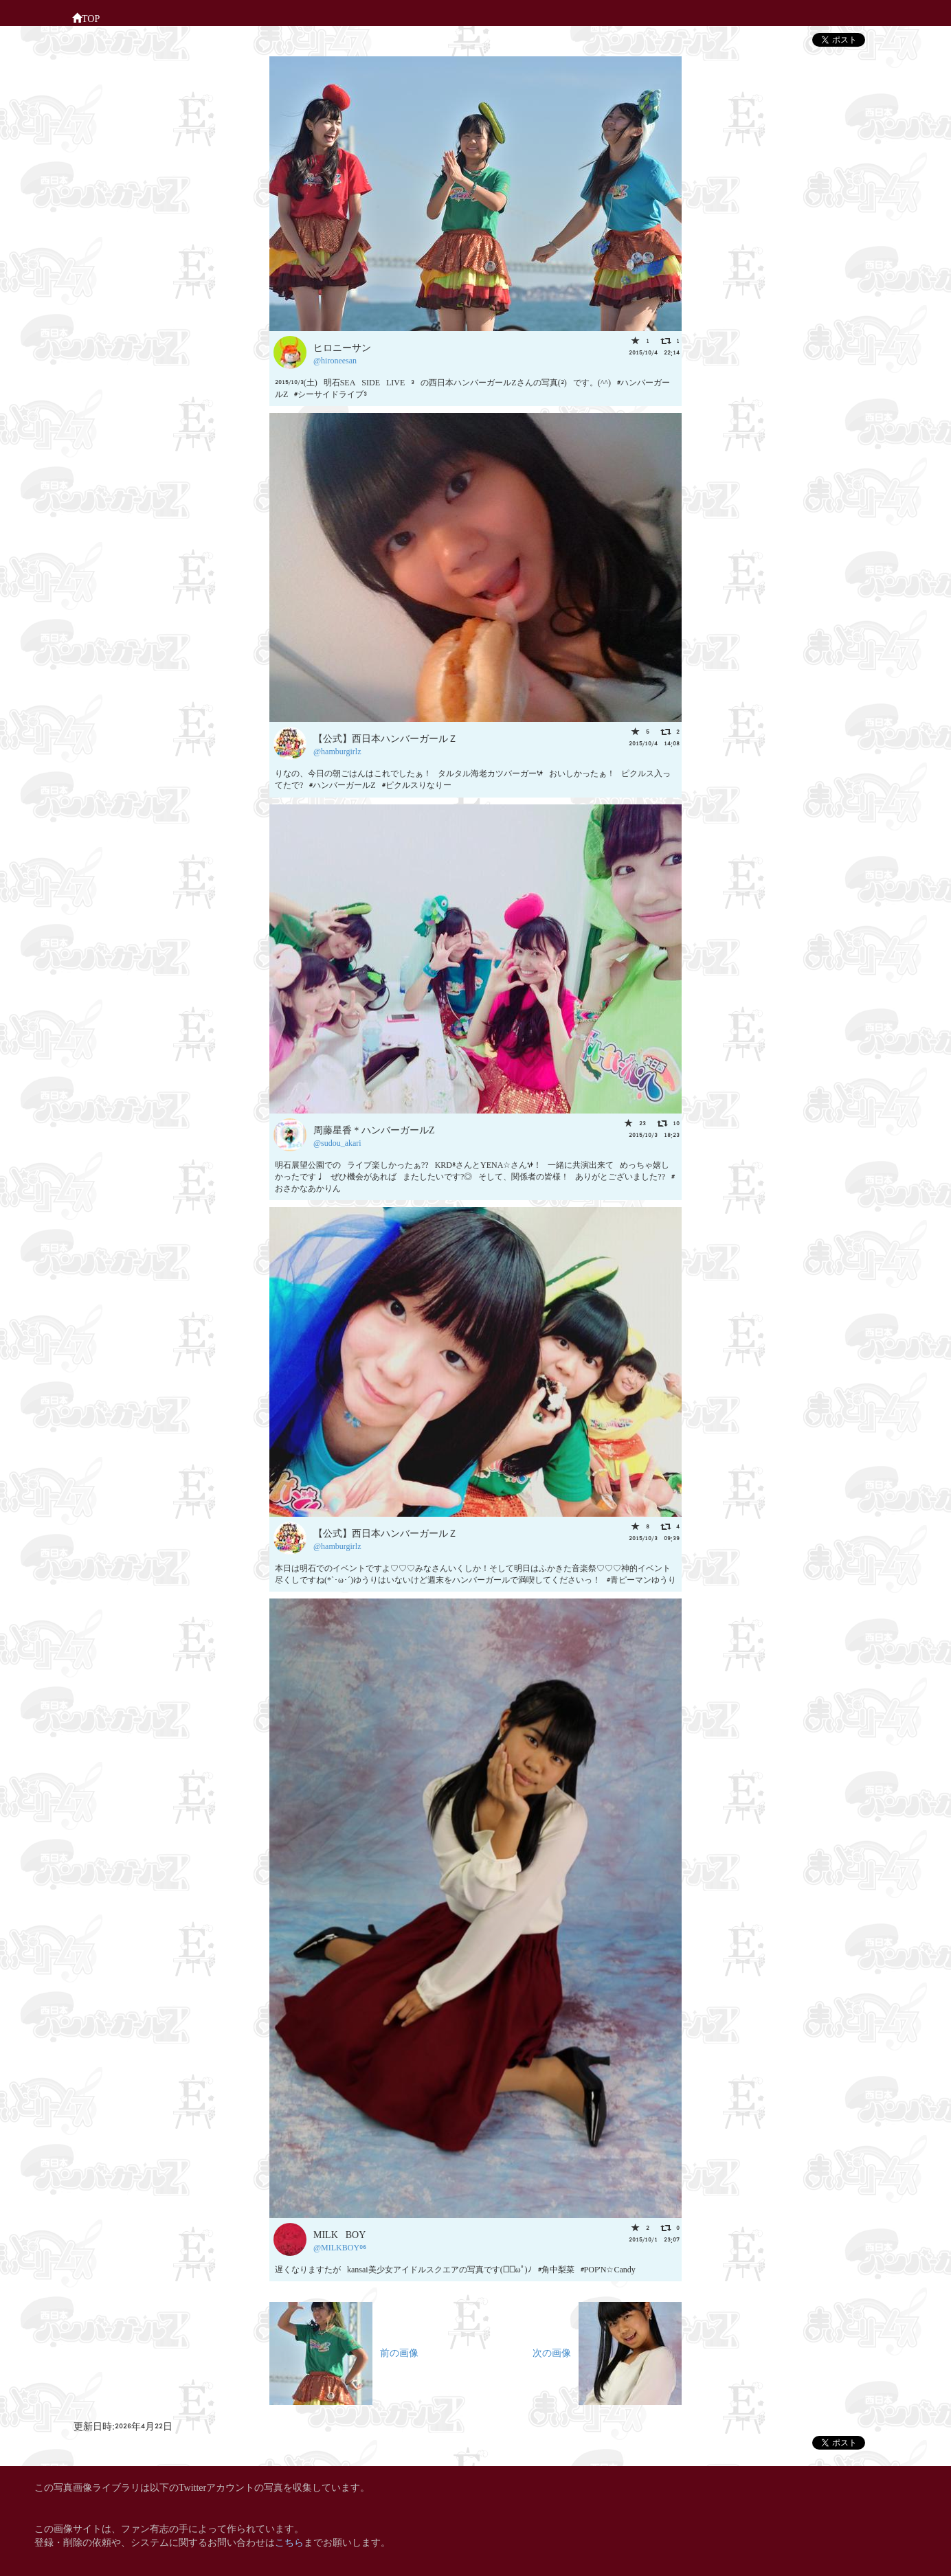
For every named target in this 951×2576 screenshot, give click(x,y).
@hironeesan (335, 359)
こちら (289, 2541)
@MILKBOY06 (339, 2246)
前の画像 (343, 2351)
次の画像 (607, 2351)
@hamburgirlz (337, 750)
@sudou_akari (337, 1142)
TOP (86, 17)
